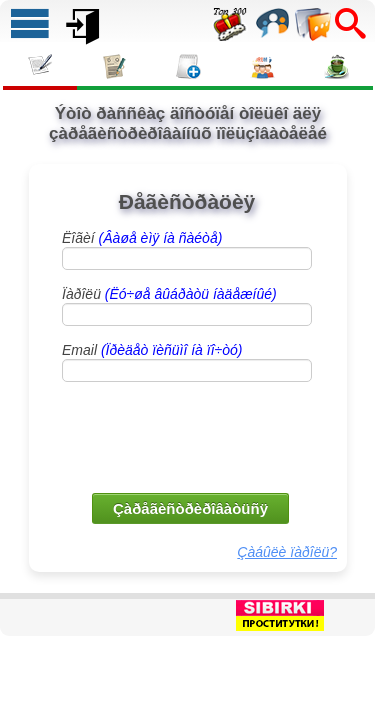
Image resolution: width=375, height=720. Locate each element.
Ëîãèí (142, 238)
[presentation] (189, 436)
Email (152, 350)
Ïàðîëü (169, 294)
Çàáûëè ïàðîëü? (287, 552)
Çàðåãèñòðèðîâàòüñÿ (190, 508)
